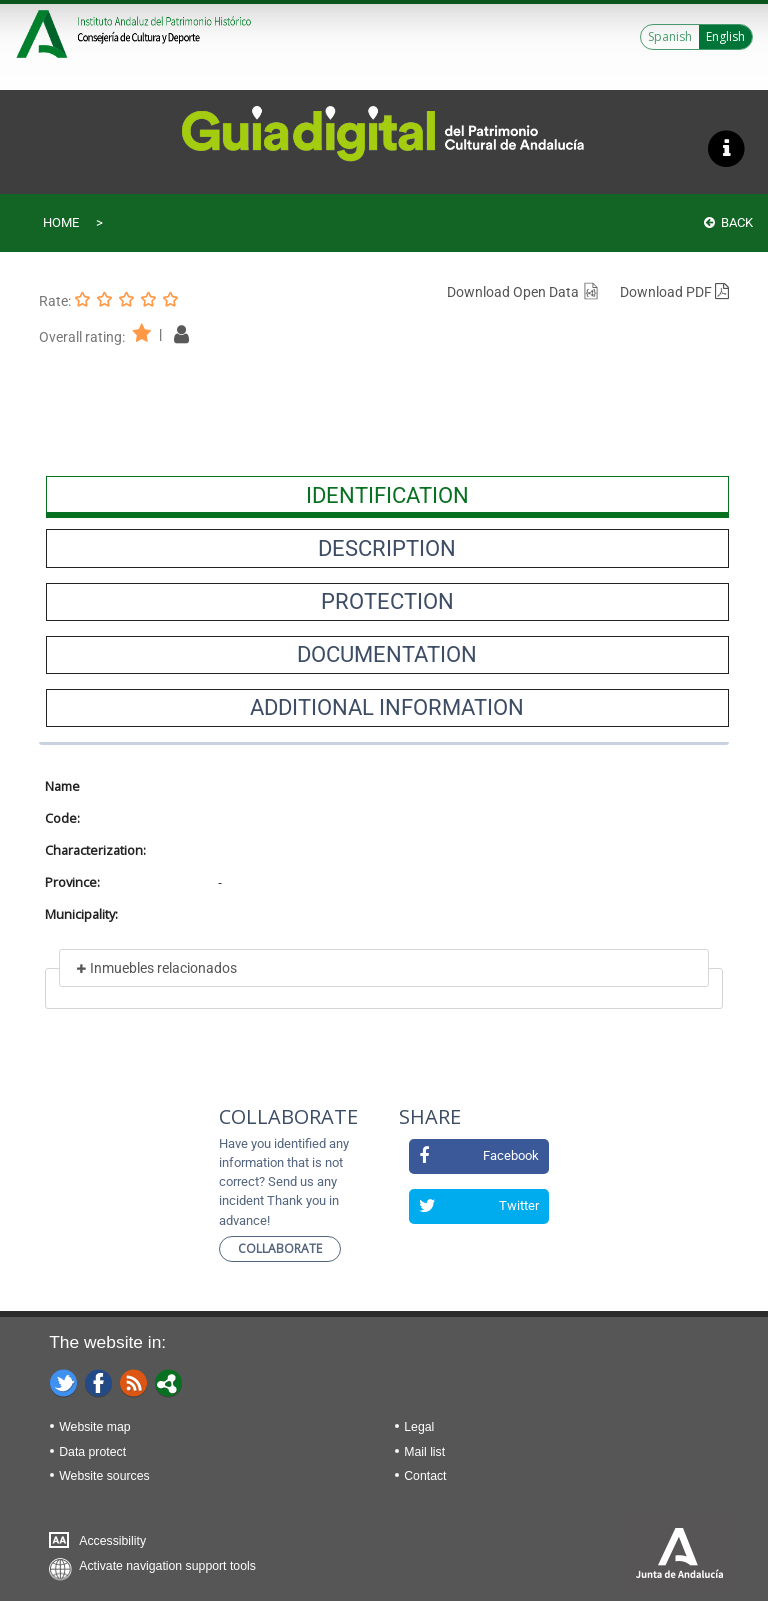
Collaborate (280, 1248)
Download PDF (674, 292)
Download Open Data (523, 292)
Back (728, 222)
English (725, 36)
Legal (419, 1427)
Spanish (670, 36)
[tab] (387, 495)
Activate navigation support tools (167, 1566)
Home (61, 222)
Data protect (92, 1452)
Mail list (424, 1452)
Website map (94, 1427)
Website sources (104, 1476)
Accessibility (112, 1541)
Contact (425, 1476)
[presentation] (387, 495)
